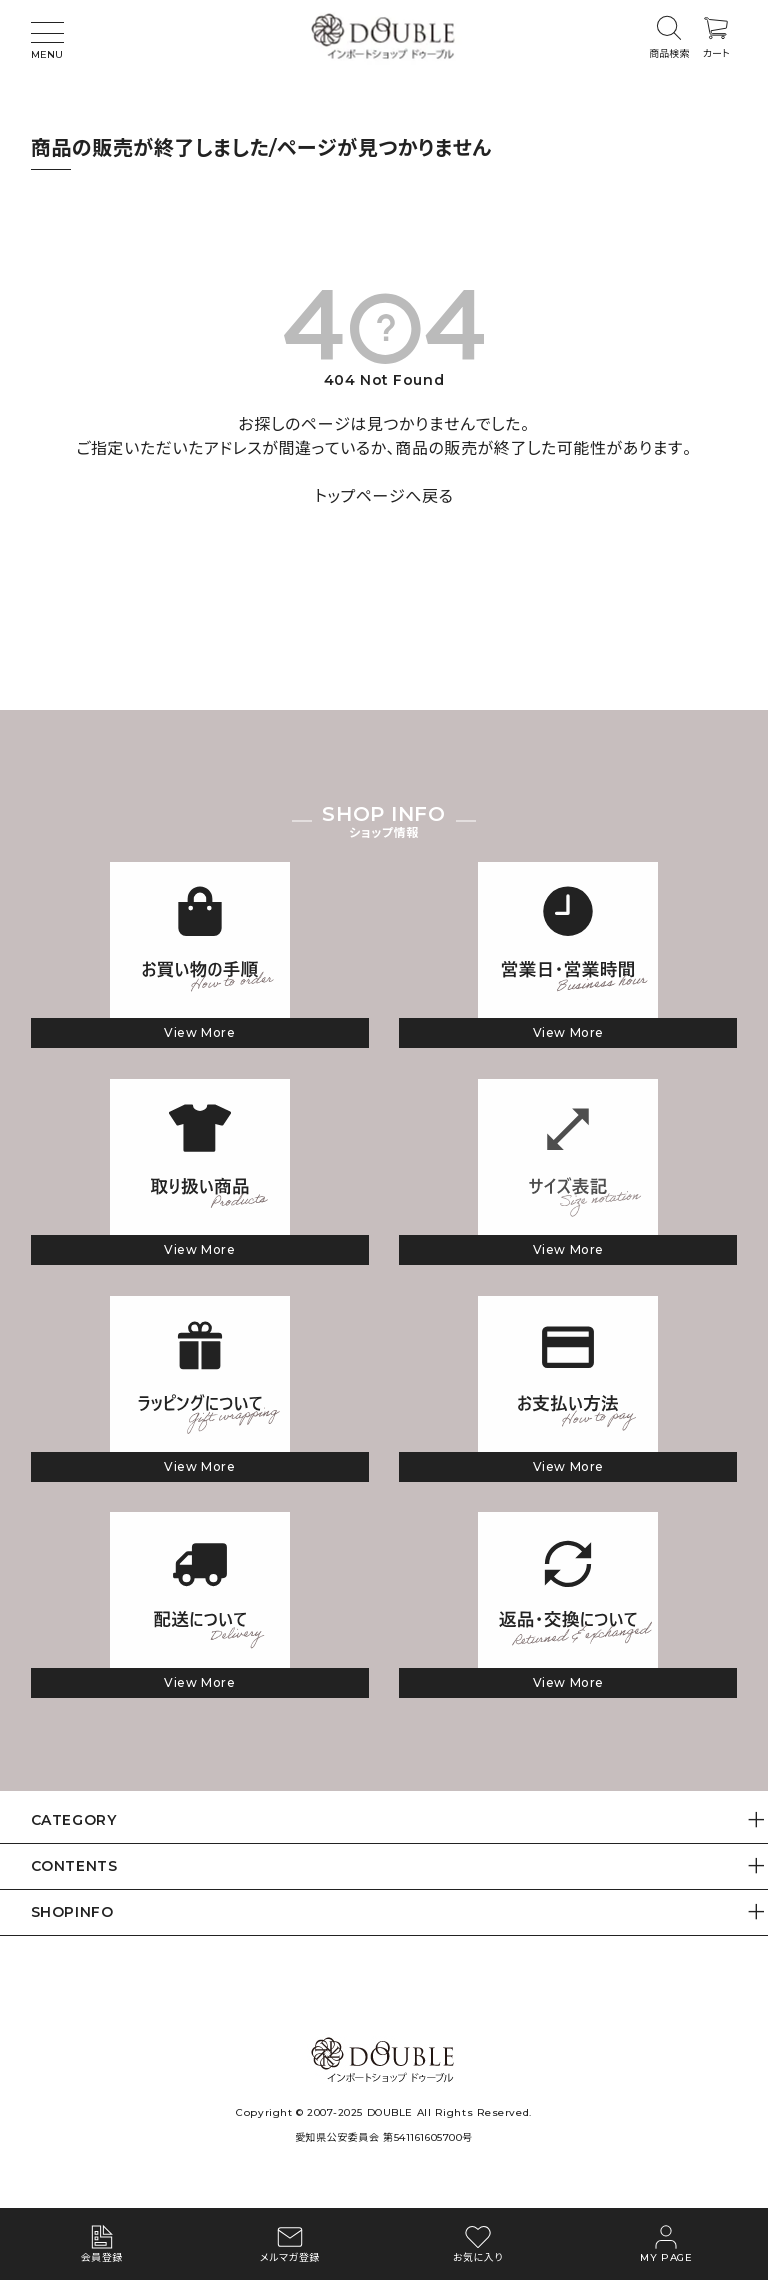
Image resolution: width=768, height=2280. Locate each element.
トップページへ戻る (384, 496)
